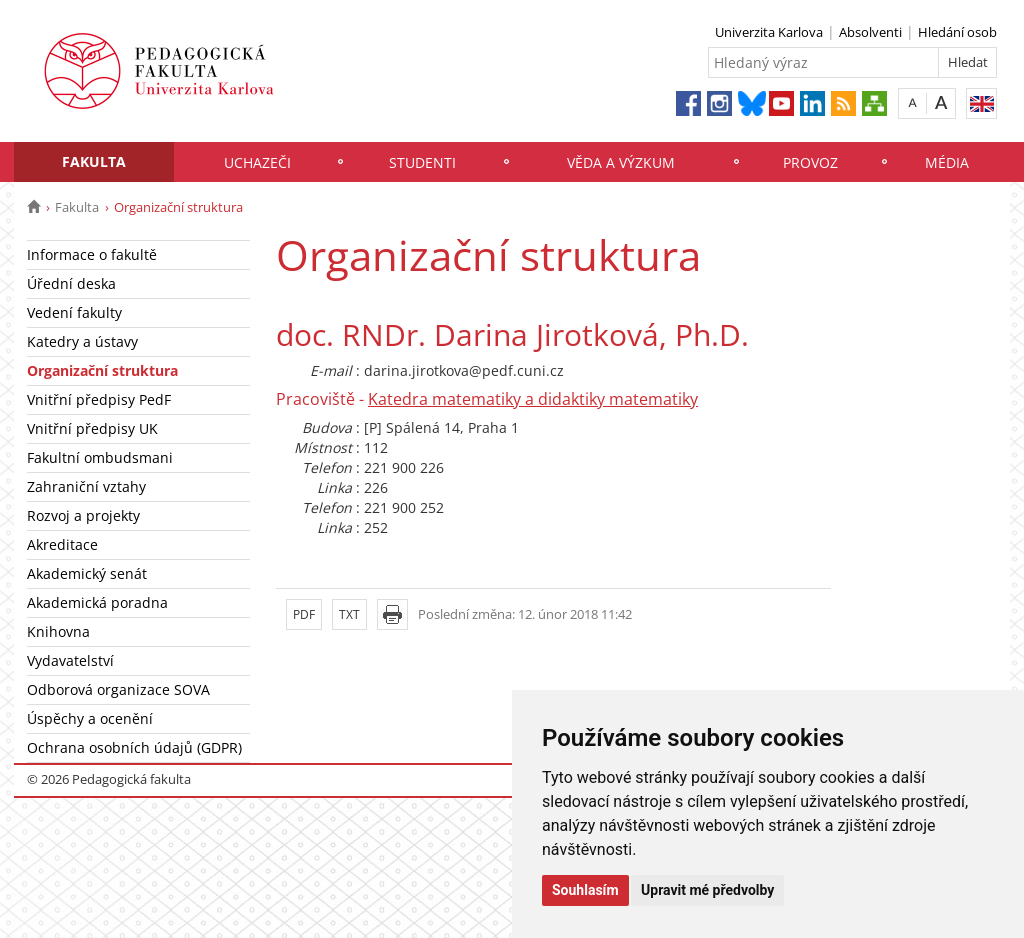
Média (947, 162)
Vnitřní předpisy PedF (99, 399)
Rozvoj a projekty (83, 515)
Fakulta (94, 161)
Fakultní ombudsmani (100, 457)
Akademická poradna (97, 602)
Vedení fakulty (74, 312)
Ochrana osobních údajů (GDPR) (134, 747)
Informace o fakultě (92, 254)
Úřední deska (71, 283)
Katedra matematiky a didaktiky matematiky (533, 399)
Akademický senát (87, 573)
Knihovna (58, 631)
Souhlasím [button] (585, 890)
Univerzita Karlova (769, 32)
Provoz (810, 162)
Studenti (422, 162)
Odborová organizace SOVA (118, 689)
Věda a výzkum (621, 162)
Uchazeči (257, 162)
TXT (349, 614)
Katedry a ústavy (82, 341)
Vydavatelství (70, 660)
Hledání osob (957, 32)
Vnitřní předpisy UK (92, 428)
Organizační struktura (102, 370)
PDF (304, 614)
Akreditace (62, 544)
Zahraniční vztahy (86, 486)
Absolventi (870, 32)
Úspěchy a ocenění (90, 718)
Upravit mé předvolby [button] (707, 890)
